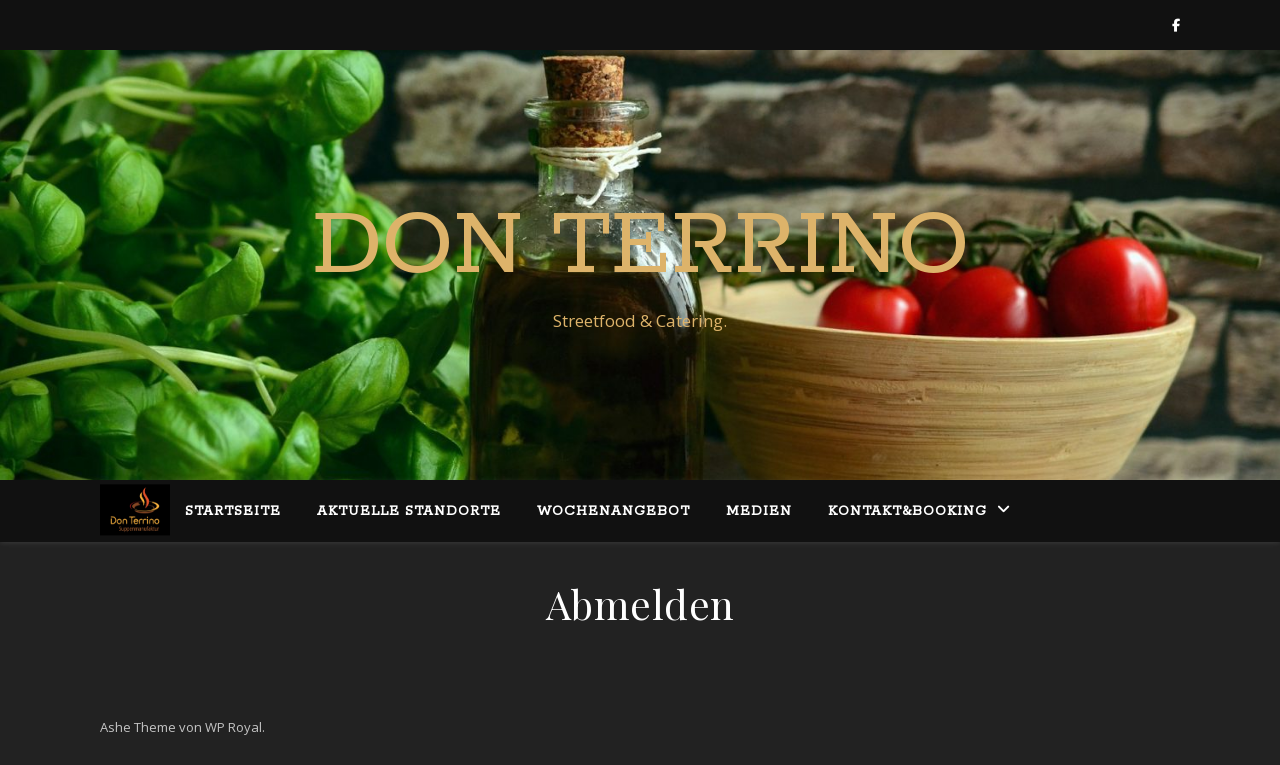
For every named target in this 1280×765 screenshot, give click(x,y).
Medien (759, 511)
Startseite (233, 511)
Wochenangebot (613, 511)
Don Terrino (640, 247)
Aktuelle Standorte (409, 511)
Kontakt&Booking (907, 511)
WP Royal (233, 727)
